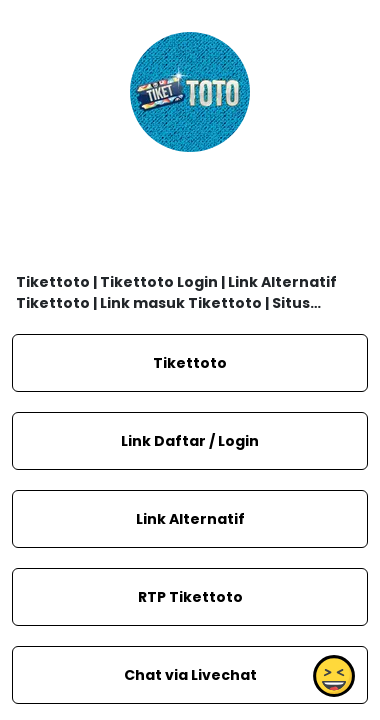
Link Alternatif (190, 519)
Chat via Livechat (190, 675)
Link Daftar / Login (190, 441)
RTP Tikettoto (190, 597)
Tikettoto (190, 363)
